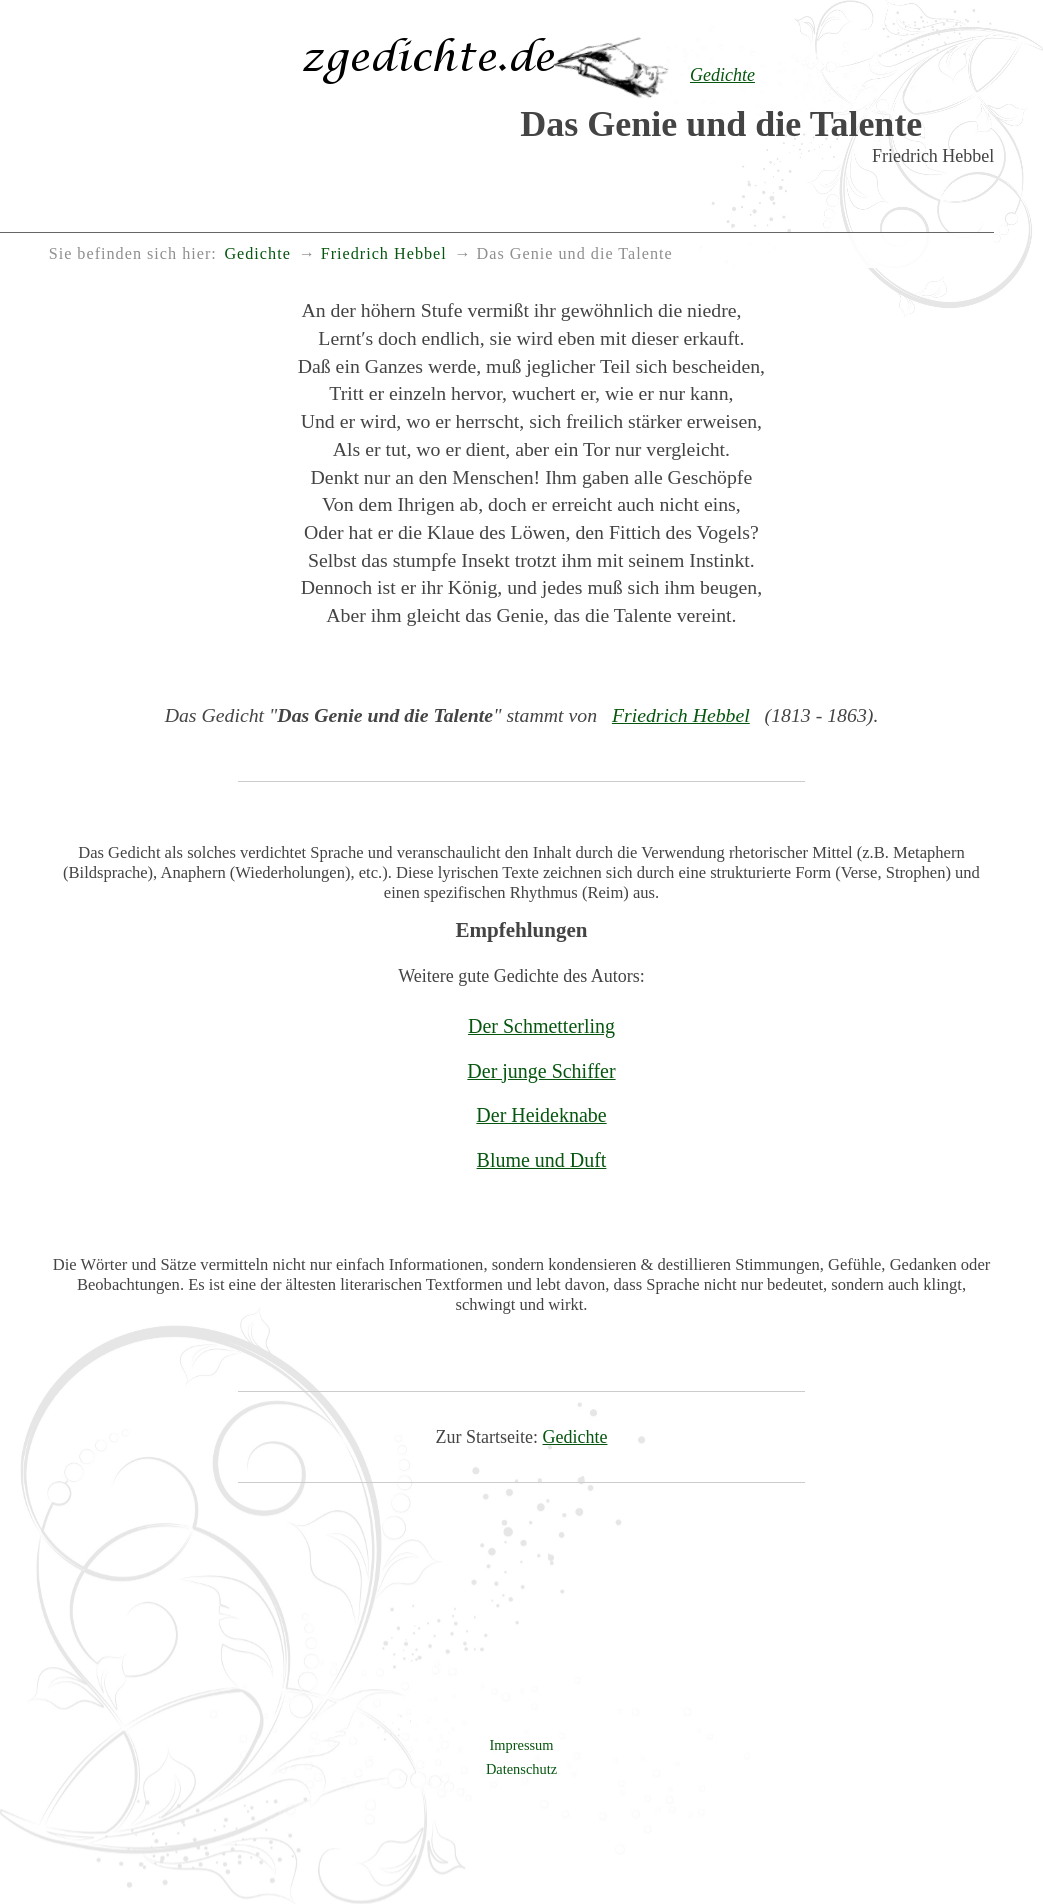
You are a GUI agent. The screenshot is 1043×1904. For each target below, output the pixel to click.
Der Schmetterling (541, 1026)
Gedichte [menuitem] (257, 254)
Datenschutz (521, 1769)
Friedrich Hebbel (681, 715)
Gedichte (575, 1437)
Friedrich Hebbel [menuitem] (384, 254)
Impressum (522, 1745)
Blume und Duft (542, 1160)
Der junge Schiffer (541, 1071)
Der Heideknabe (541, 1115)
